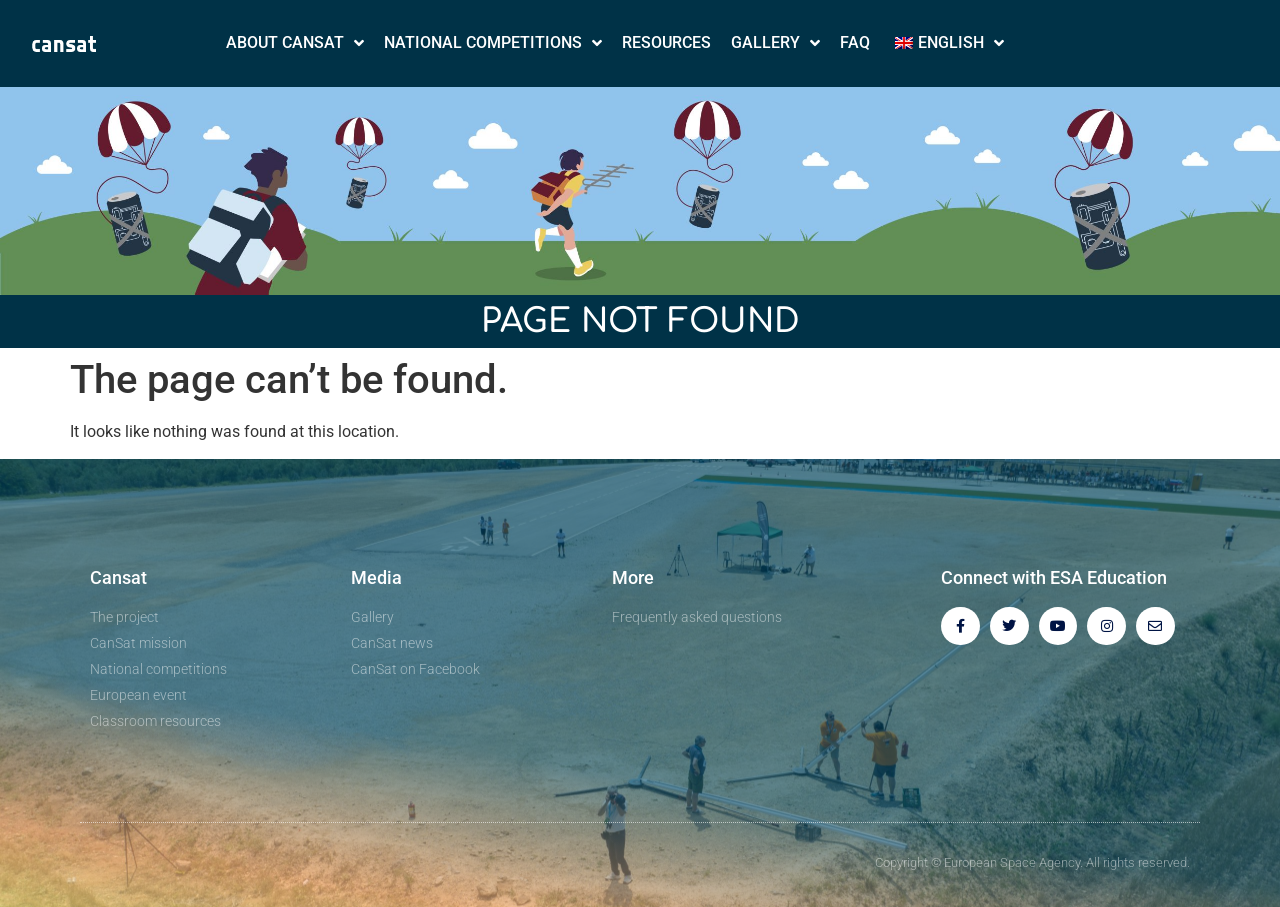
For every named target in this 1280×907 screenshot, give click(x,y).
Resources (666, 42)
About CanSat (295, 43)
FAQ (855, 42)
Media (376, 577)
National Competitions (493, 43)
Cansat (118, 577)
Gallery (775, 43)
